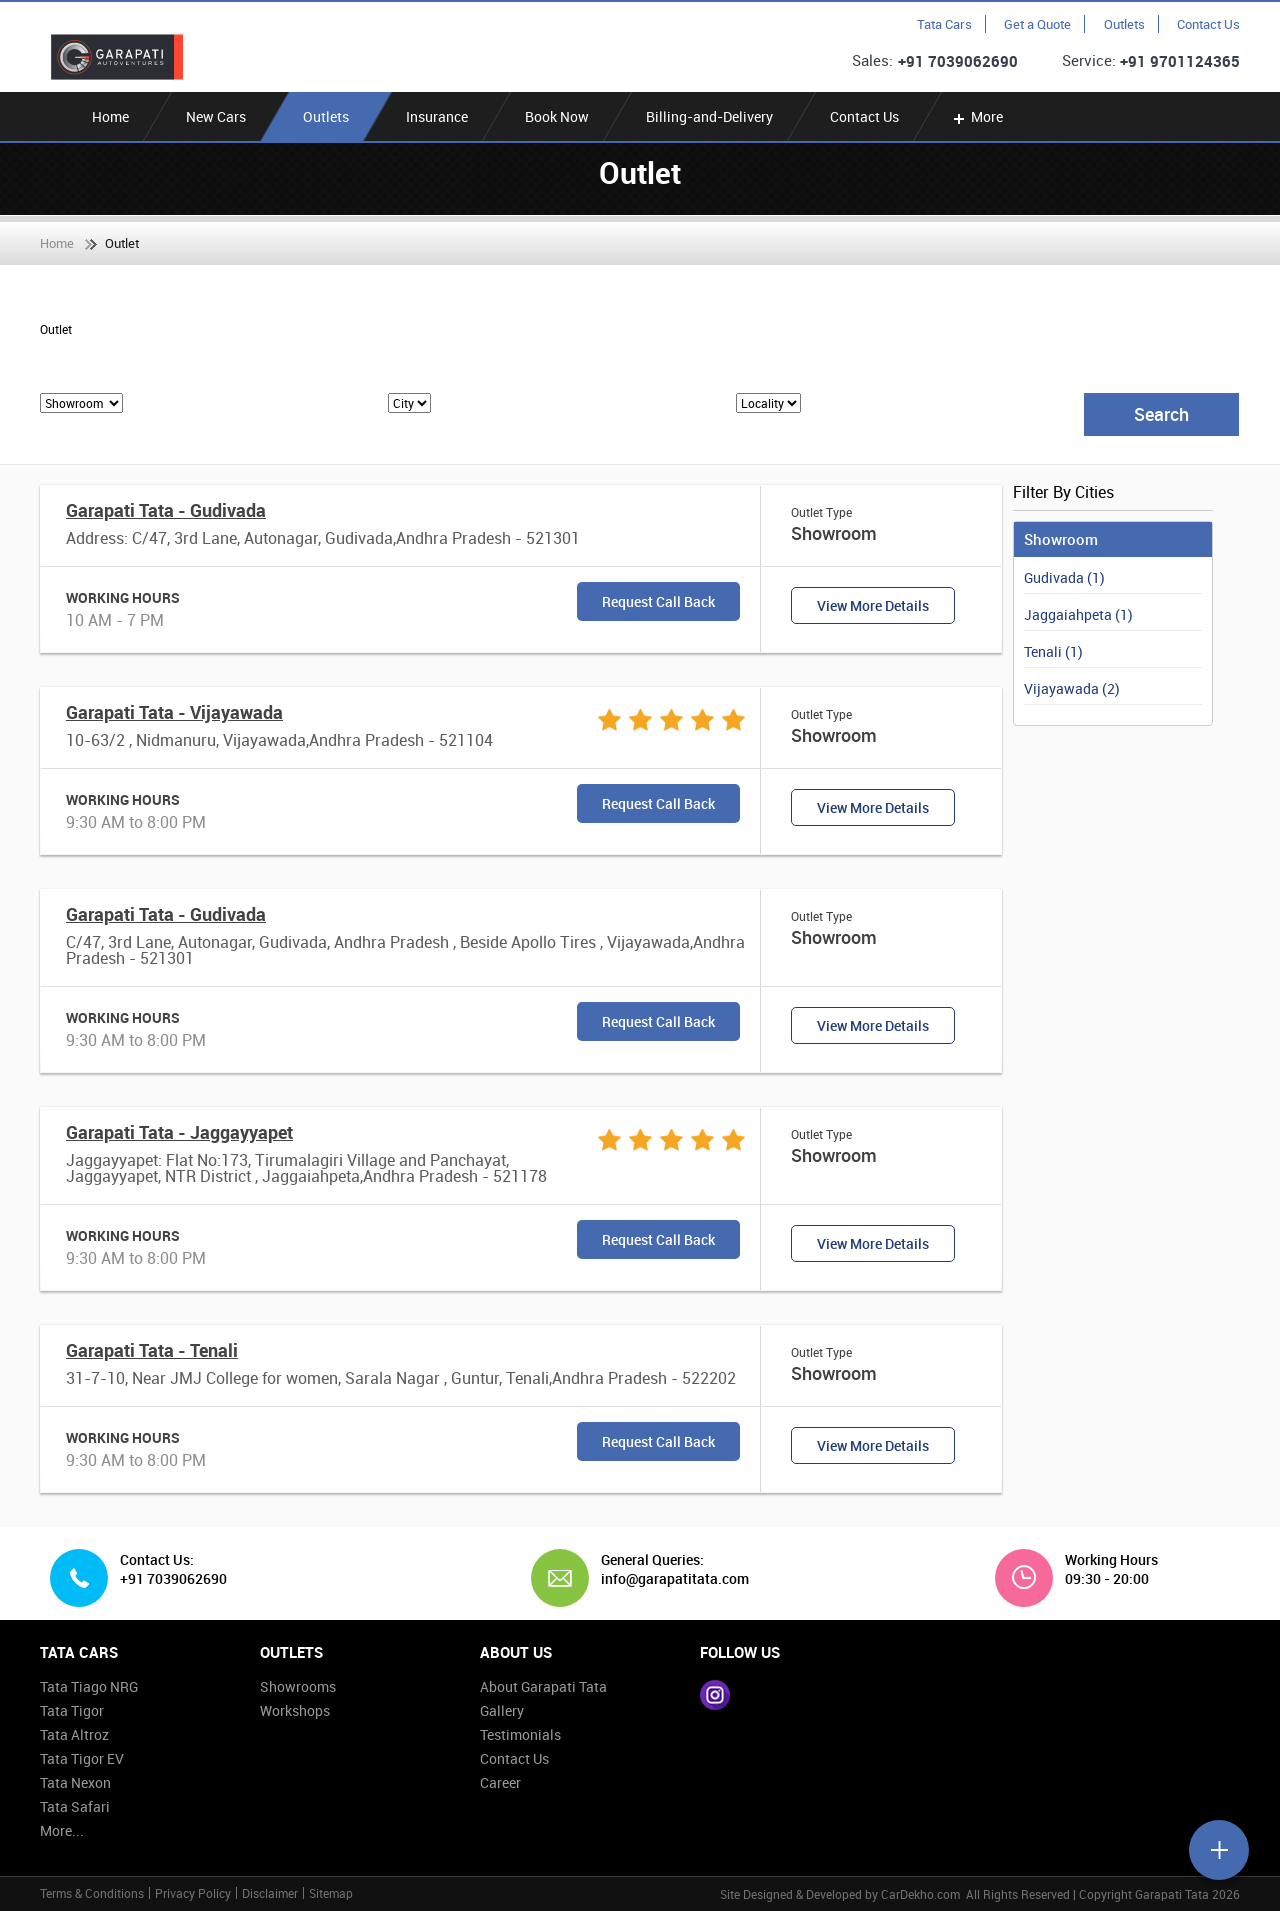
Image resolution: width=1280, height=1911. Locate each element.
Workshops (295, 1710)
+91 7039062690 (958, 61)
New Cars (216, 116)
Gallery (502, 1710)
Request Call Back (658, 601)
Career (500, 1782)
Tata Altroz (74, 1734)
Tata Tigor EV (82, 1758)
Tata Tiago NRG (89, 1686)
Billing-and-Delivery (709, 116)
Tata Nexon (75, 1782)
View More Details (873, 605)
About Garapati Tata (543, 1686)
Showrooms (298, 1686)
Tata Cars (944, 24)
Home (110, 116)
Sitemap (331, 1893)
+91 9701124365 (1180, 61)
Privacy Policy (193, 1893)
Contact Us (1208, 24)
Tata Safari (75, 1806)
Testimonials (520, 1734)
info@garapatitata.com (667, 1579)
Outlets (1124, 24)
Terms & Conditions (92, 1893)
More (976, 116)
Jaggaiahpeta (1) (1078, 614)
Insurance (437, 116)
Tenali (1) (1053, 651)
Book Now (557, 116)
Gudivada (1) (1064, 577)
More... (62, 1830)
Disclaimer (270, 1893)
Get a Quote (1037, 24)
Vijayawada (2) (1072, 688)
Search (1161, 414)
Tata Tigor (72, 1710)
